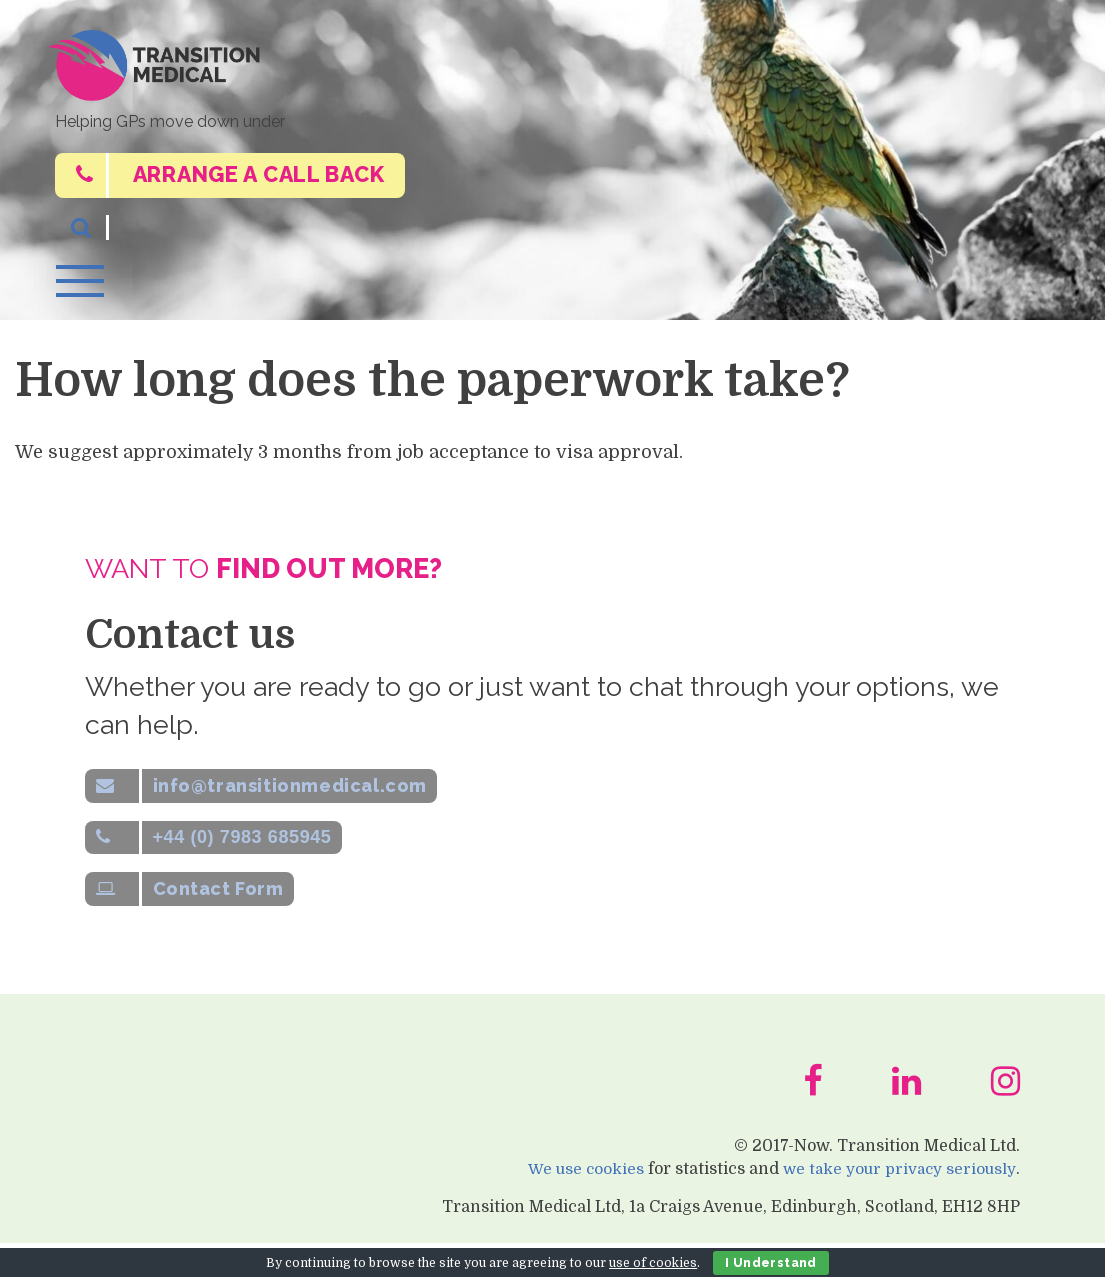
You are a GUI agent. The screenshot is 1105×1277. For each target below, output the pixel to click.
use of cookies (653, 1263)
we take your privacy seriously (896, 1202)
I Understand (771, 1263)
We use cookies (577, 1202)
